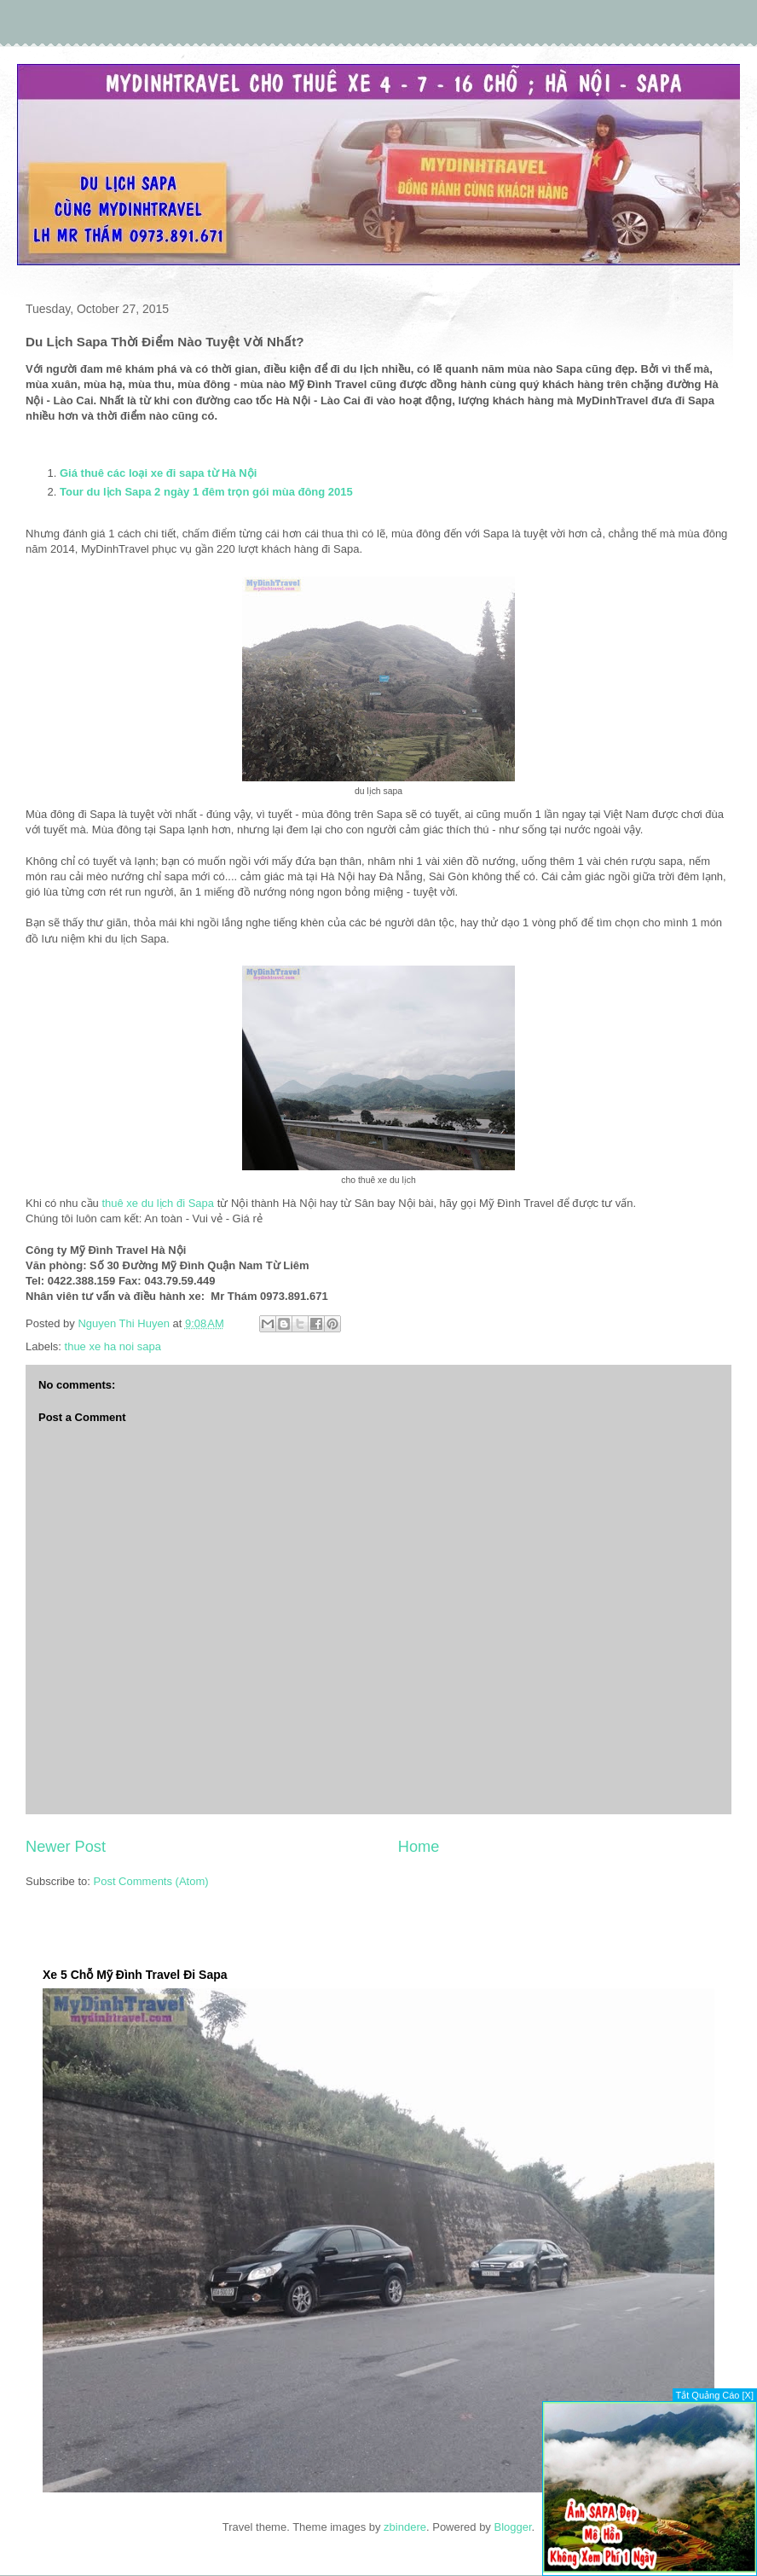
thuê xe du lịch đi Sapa (157, 1203)
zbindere (405, 2527)
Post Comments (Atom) (151, 1881)
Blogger (512, 2527)
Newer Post (66, 1846)
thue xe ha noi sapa (113, 1346)
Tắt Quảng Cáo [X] (715, 2395)
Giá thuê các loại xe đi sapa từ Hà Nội (158, 473)
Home (419, 1846)
